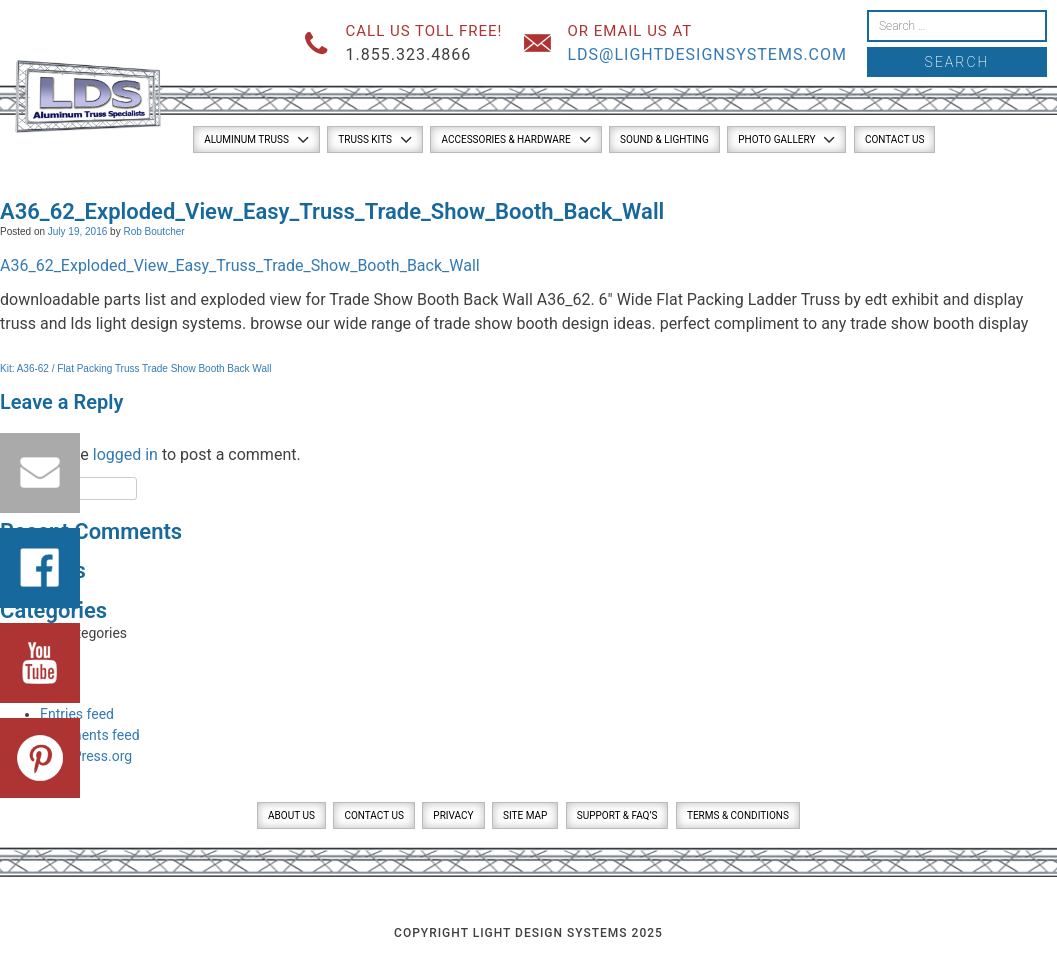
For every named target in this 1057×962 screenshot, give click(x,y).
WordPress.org (86, 756)
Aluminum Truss (246, 139)
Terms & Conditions (738, 815)
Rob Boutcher (153, 231)
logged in (125, 454)
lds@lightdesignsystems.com (707, 54)
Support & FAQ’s (617, 815)
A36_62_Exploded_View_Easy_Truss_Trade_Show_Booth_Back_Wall (240, 265)
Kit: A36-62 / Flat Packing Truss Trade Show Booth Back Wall (135, 368)
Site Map (525, 815)
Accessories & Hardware (505, 139)
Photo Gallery (776, 139)
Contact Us (894, 139)
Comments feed (90, 735)
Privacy (453, 815)
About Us (291, 815)
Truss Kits (365, 139)
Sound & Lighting (664, 139)
